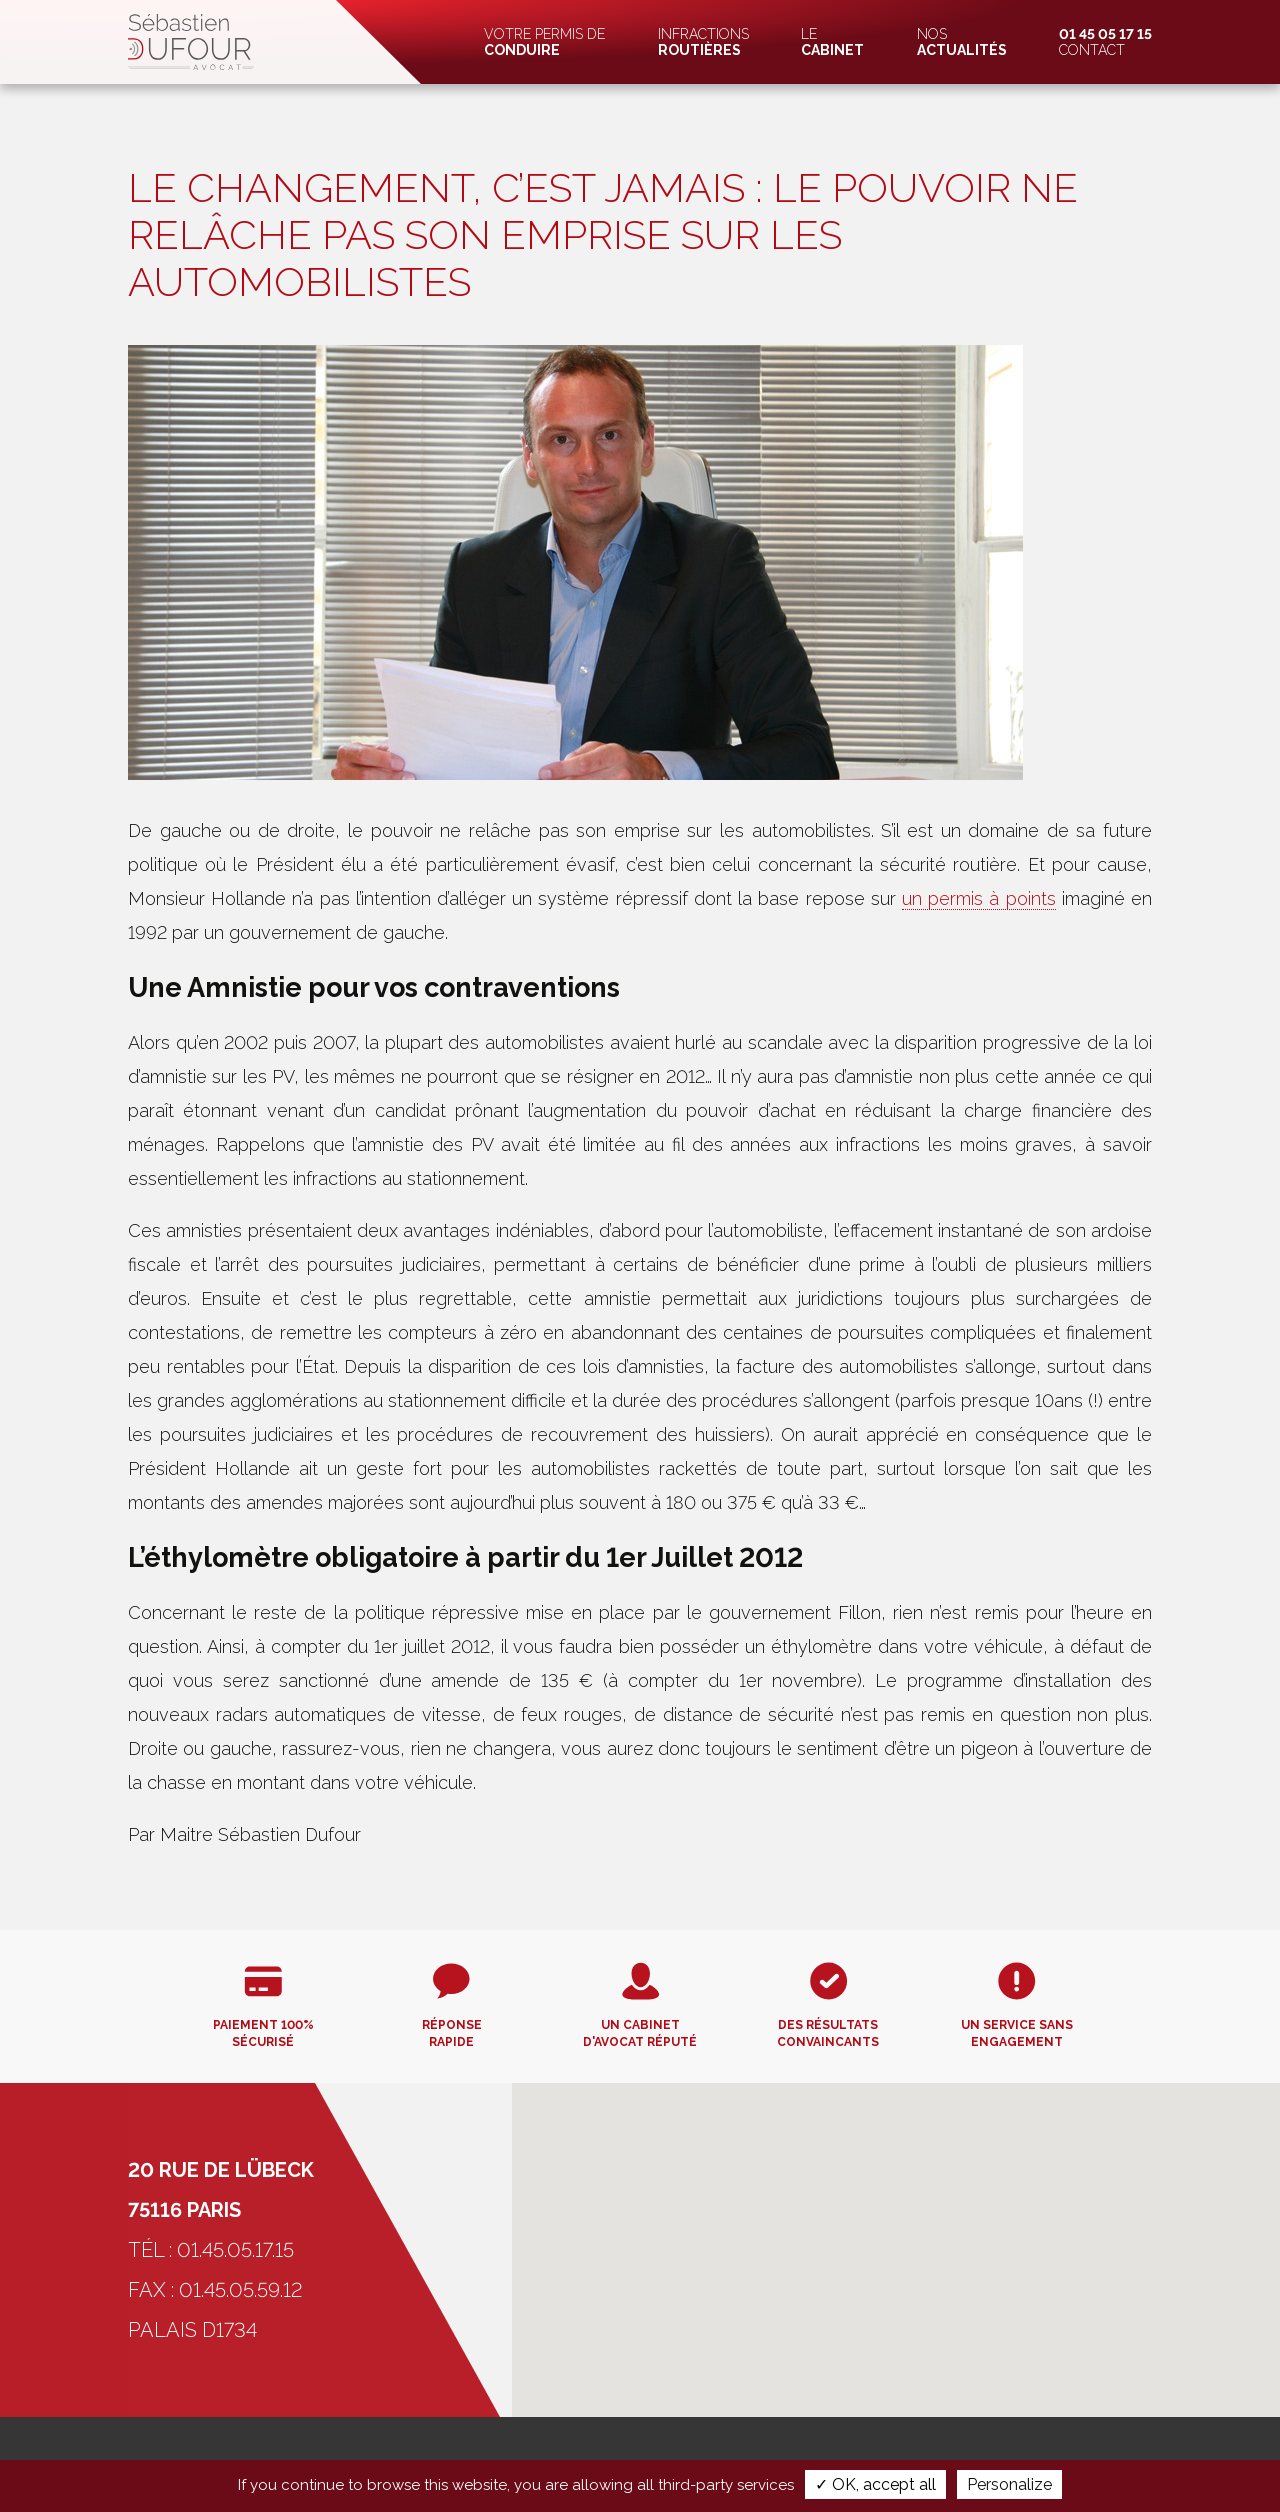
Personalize (1009, 2484)
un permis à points (979, 898)
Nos (962, 42)
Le (832, 42)
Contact (1105, 42)
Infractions (703, 42)
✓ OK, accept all (875, 2484)
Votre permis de (544, 42)
